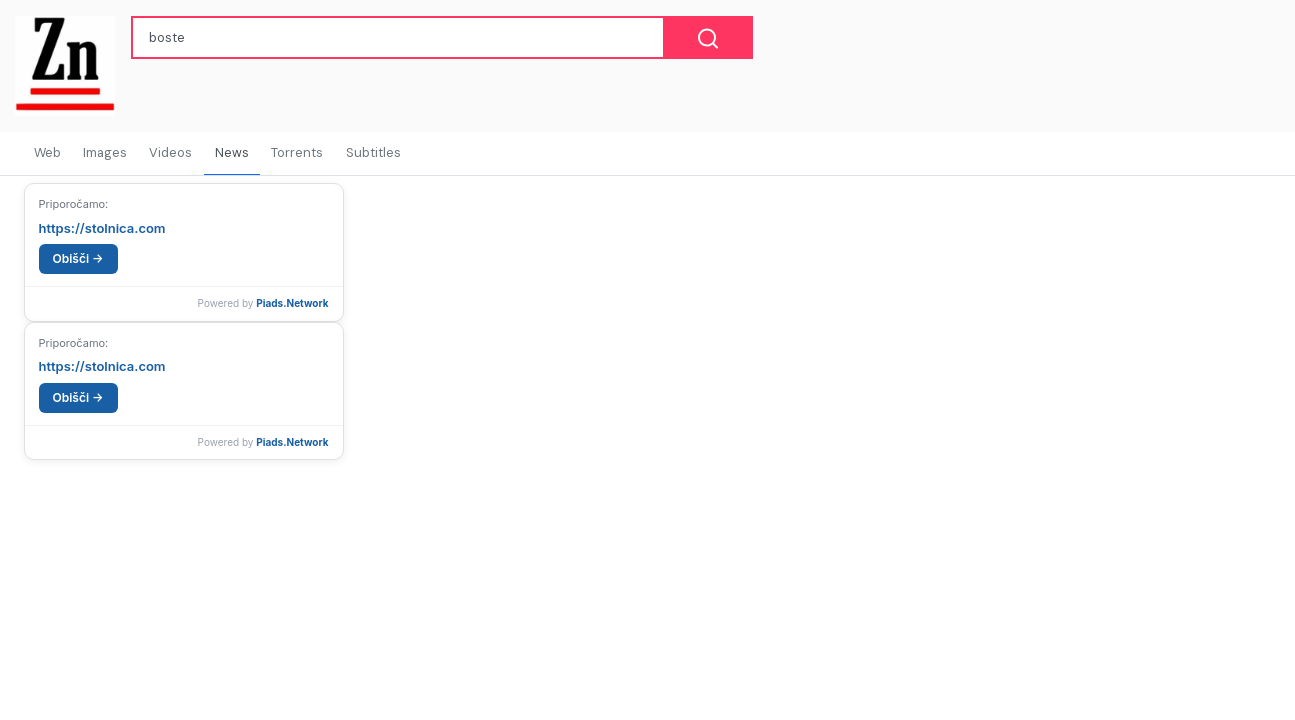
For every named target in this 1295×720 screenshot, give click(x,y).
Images (105, 152)
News (232, 152)
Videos (170, 152)
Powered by (263, 303)
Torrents (297, 152)
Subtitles (373, 152)
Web (47, 152)
